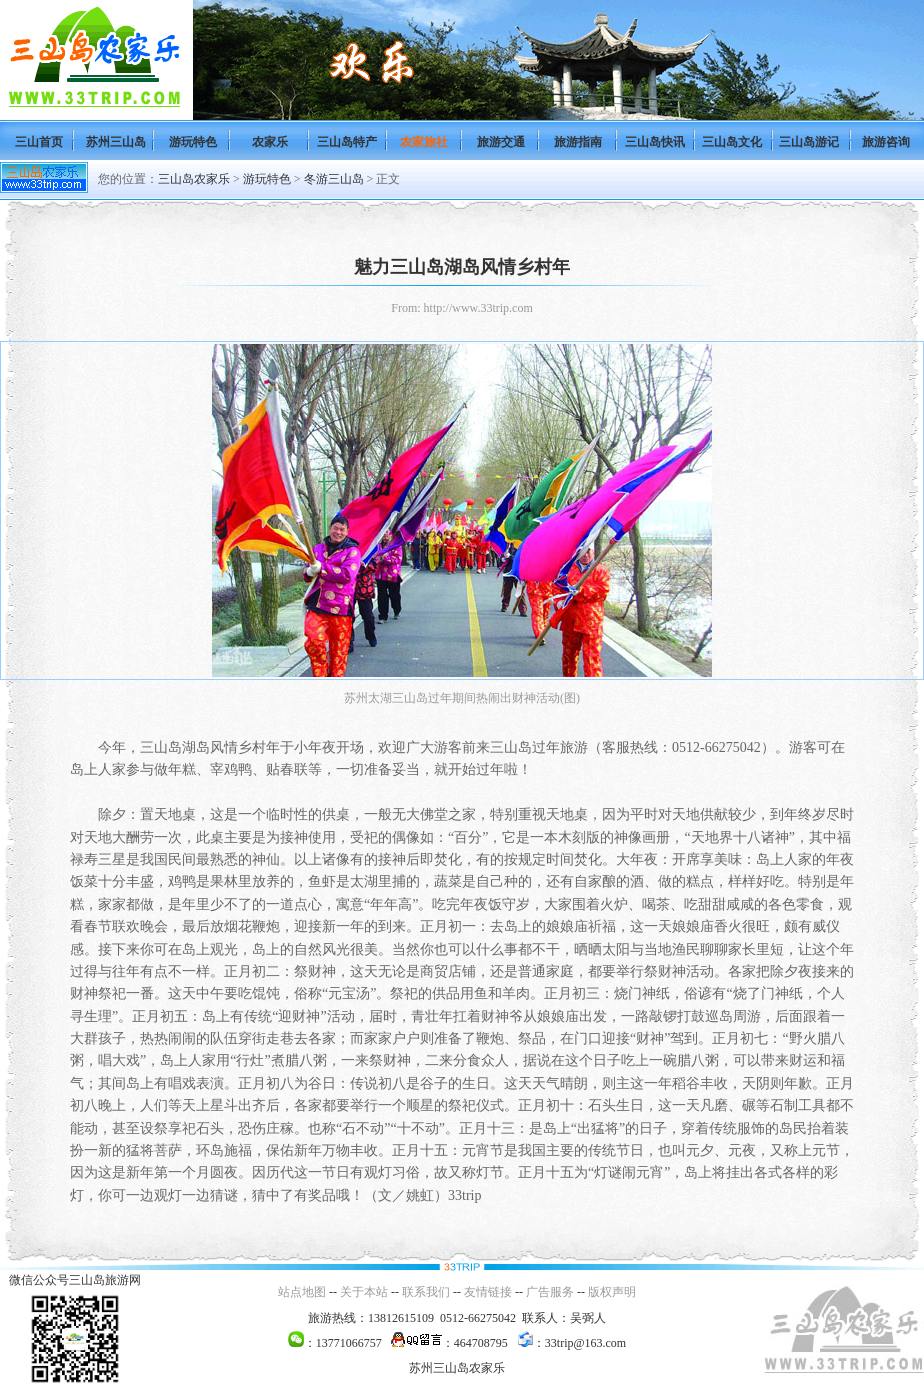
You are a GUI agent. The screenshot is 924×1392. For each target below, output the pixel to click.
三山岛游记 (809, 142)
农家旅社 (424, 142)
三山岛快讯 (655, 142)
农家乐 (270, 142)
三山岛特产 (347, 142)
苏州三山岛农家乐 (457, 1368)
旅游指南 (578, 142)
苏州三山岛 (116, 142)
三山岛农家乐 (194, 179)
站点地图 (302, 1292)
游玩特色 (193, 142)
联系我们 (426, 1292)
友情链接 (488, 1292)
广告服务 (550, 1292)
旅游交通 (501, 142)
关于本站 (364, 1292)
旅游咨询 (886, 142)
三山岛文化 (732, 142)
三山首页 (39, 142)
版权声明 (612, 1292)
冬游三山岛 (334, 179)
